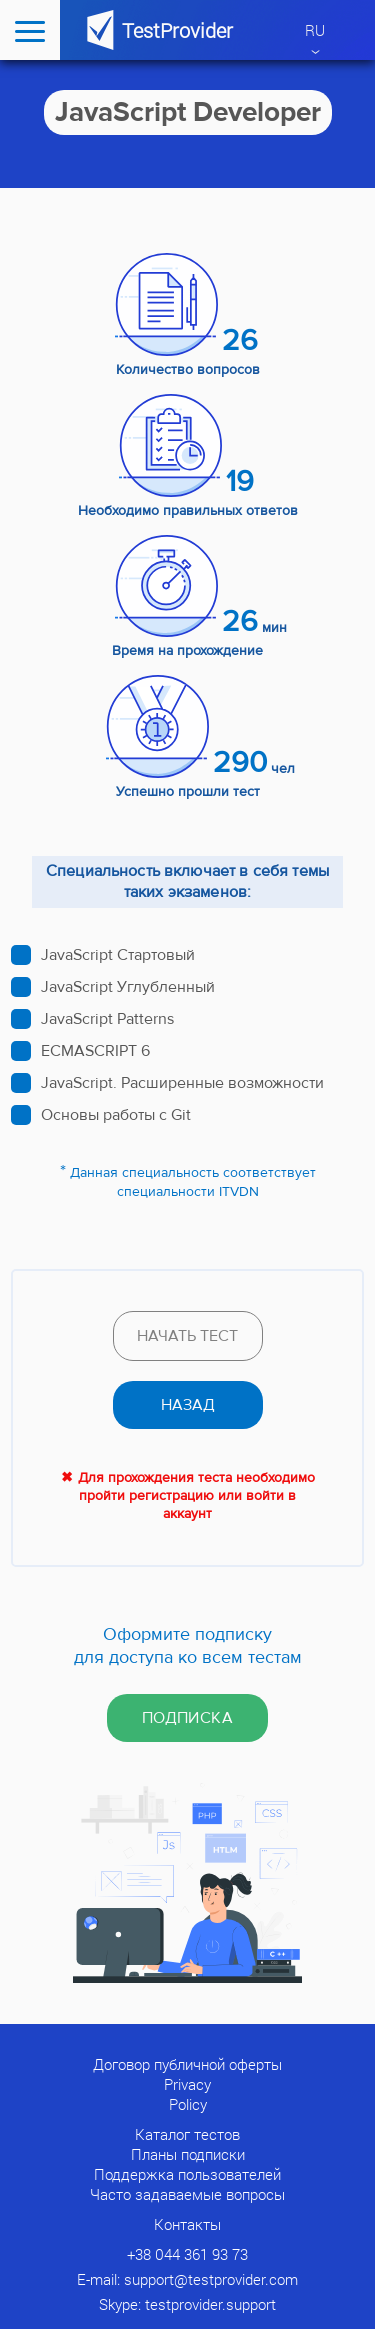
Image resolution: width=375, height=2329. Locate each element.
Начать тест (187, 1336)
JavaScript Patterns (107, 1019)
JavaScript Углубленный (128, 987)
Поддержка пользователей (187, 2174)
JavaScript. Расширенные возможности (182, 1083)
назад (188, 1405)
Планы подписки (188, 2154)
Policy (188, 2104)
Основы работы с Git (116, 1115)
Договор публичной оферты (187, 2064)
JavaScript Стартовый (118, 955)
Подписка (187, 1718)
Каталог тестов (187, 2134)
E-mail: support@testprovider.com (187, 2279)
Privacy (187, 2084)
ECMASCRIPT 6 (95, 1051)
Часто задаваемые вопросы (187, 2194)
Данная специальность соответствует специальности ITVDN (193, 1182)
